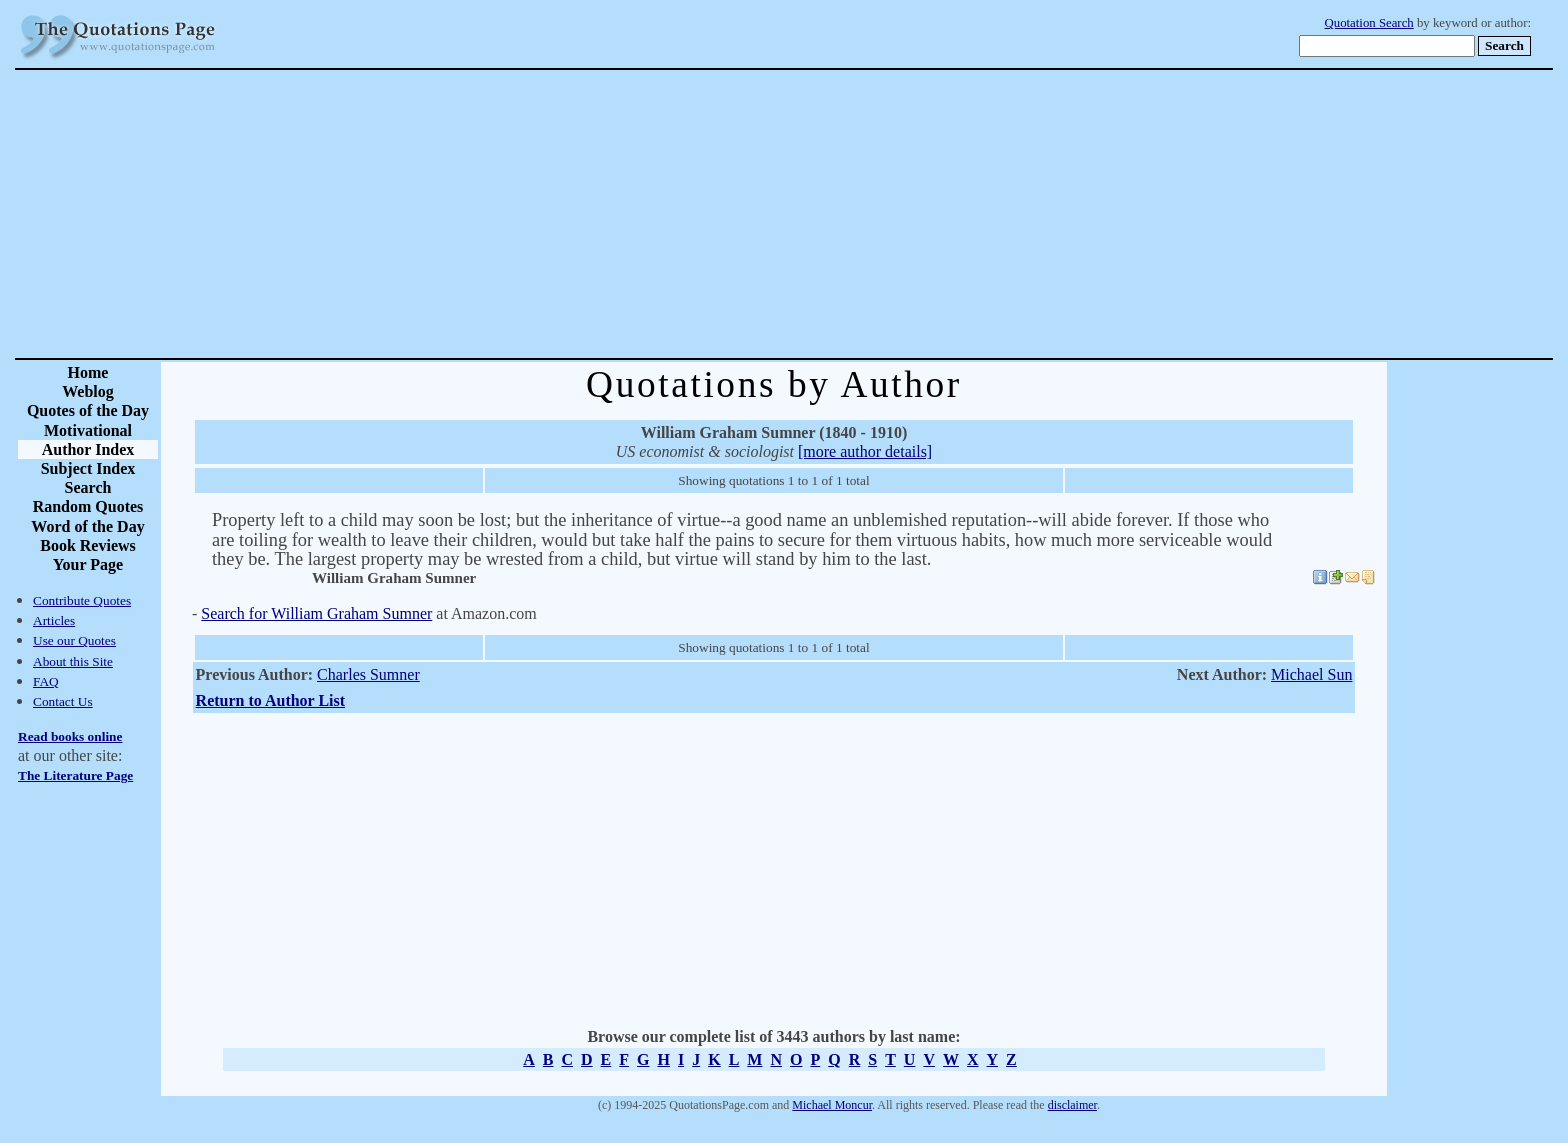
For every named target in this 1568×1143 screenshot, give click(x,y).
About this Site (73, 661)
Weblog (88, 391)
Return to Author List (271, 700)
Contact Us (63, 701)
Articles (54, 620)
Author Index (88, 449)
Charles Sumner (368, 674)
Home (88, 372)
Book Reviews (88, 545)
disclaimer (1072, 1105)
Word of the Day (87, 526)
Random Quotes (88, 506)
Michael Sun (1311, 674)
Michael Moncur (832, 1105)
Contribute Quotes (82, 600)
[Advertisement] (854, 214)
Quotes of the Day (88, 410)
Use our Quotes (74, 640)
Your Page (88, 564)
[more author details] (865, 451)
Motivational (88, 430)
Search (88, 487)
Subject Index (88, 468)
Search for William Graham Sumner (316, 613)
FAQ (46, 681)
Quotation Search (1369, 23)
